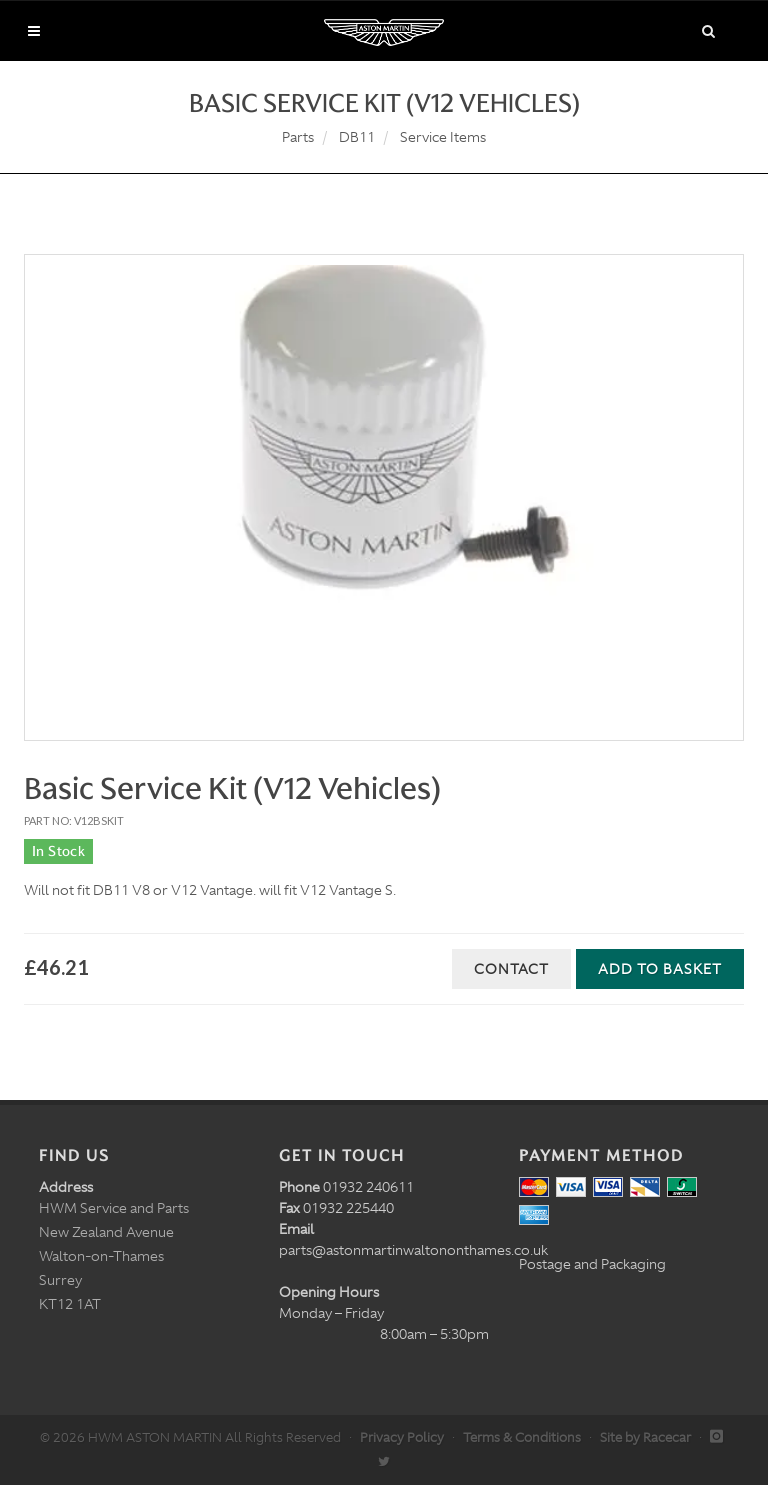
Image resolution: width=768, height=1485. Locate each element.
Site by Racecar (645, 1437)
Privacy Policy (402, 1437)
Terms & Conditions (522, 1437)
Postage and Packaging (592, 1264)
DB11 (357, 137)
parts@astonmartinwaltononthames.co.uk (413, 1250)
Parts (298, 137)
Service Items (443, 137)
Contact (511, 969)
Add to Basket (660, 969)
